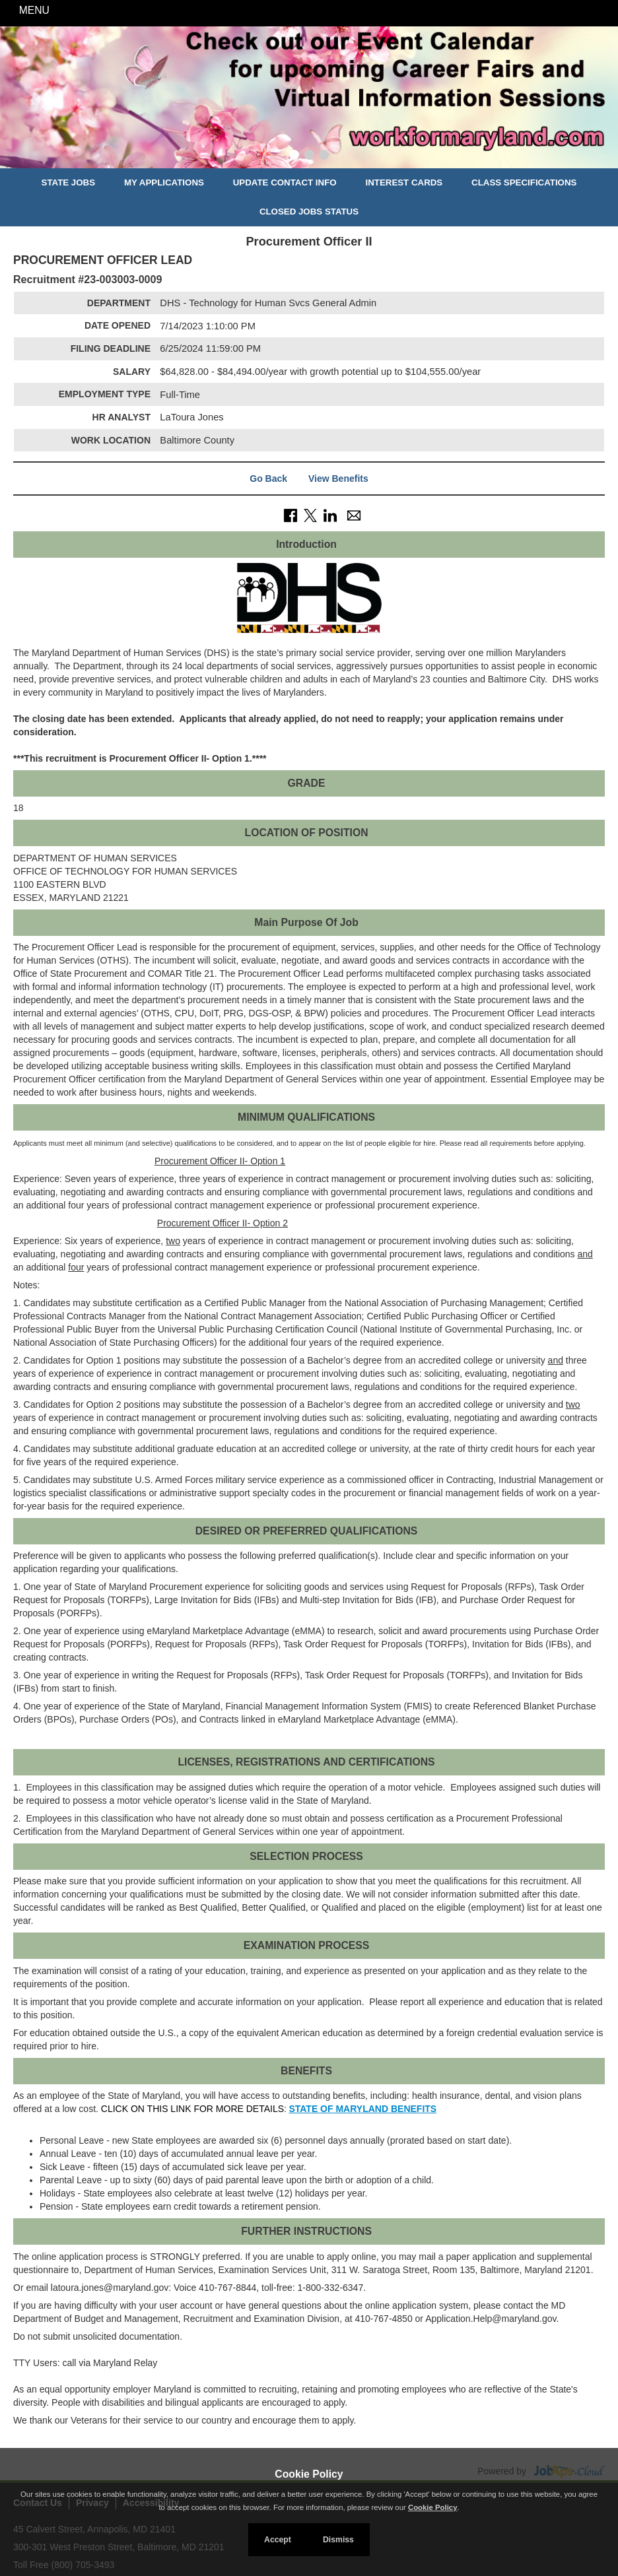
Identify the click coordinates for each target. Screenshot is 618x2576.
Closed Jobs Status (309, 211)
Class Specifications (523, 182)
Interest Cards (403, 182)
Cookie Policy (309, 2474)
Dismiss (338, 2539)
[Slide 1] (294, 156)
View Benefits (338, 478)
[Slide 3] (324, 156)
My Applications (164, 182)
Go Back (268, 478)
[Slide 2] (309, 156)
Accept (277, 2539)
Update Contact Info (285, 182)
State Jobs (69, 182)
